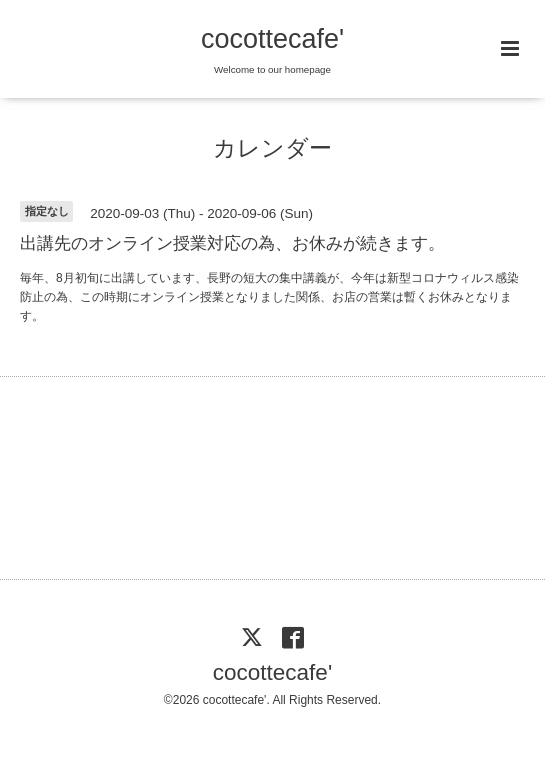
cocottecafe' (272, 39)
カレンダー (272, 148)
